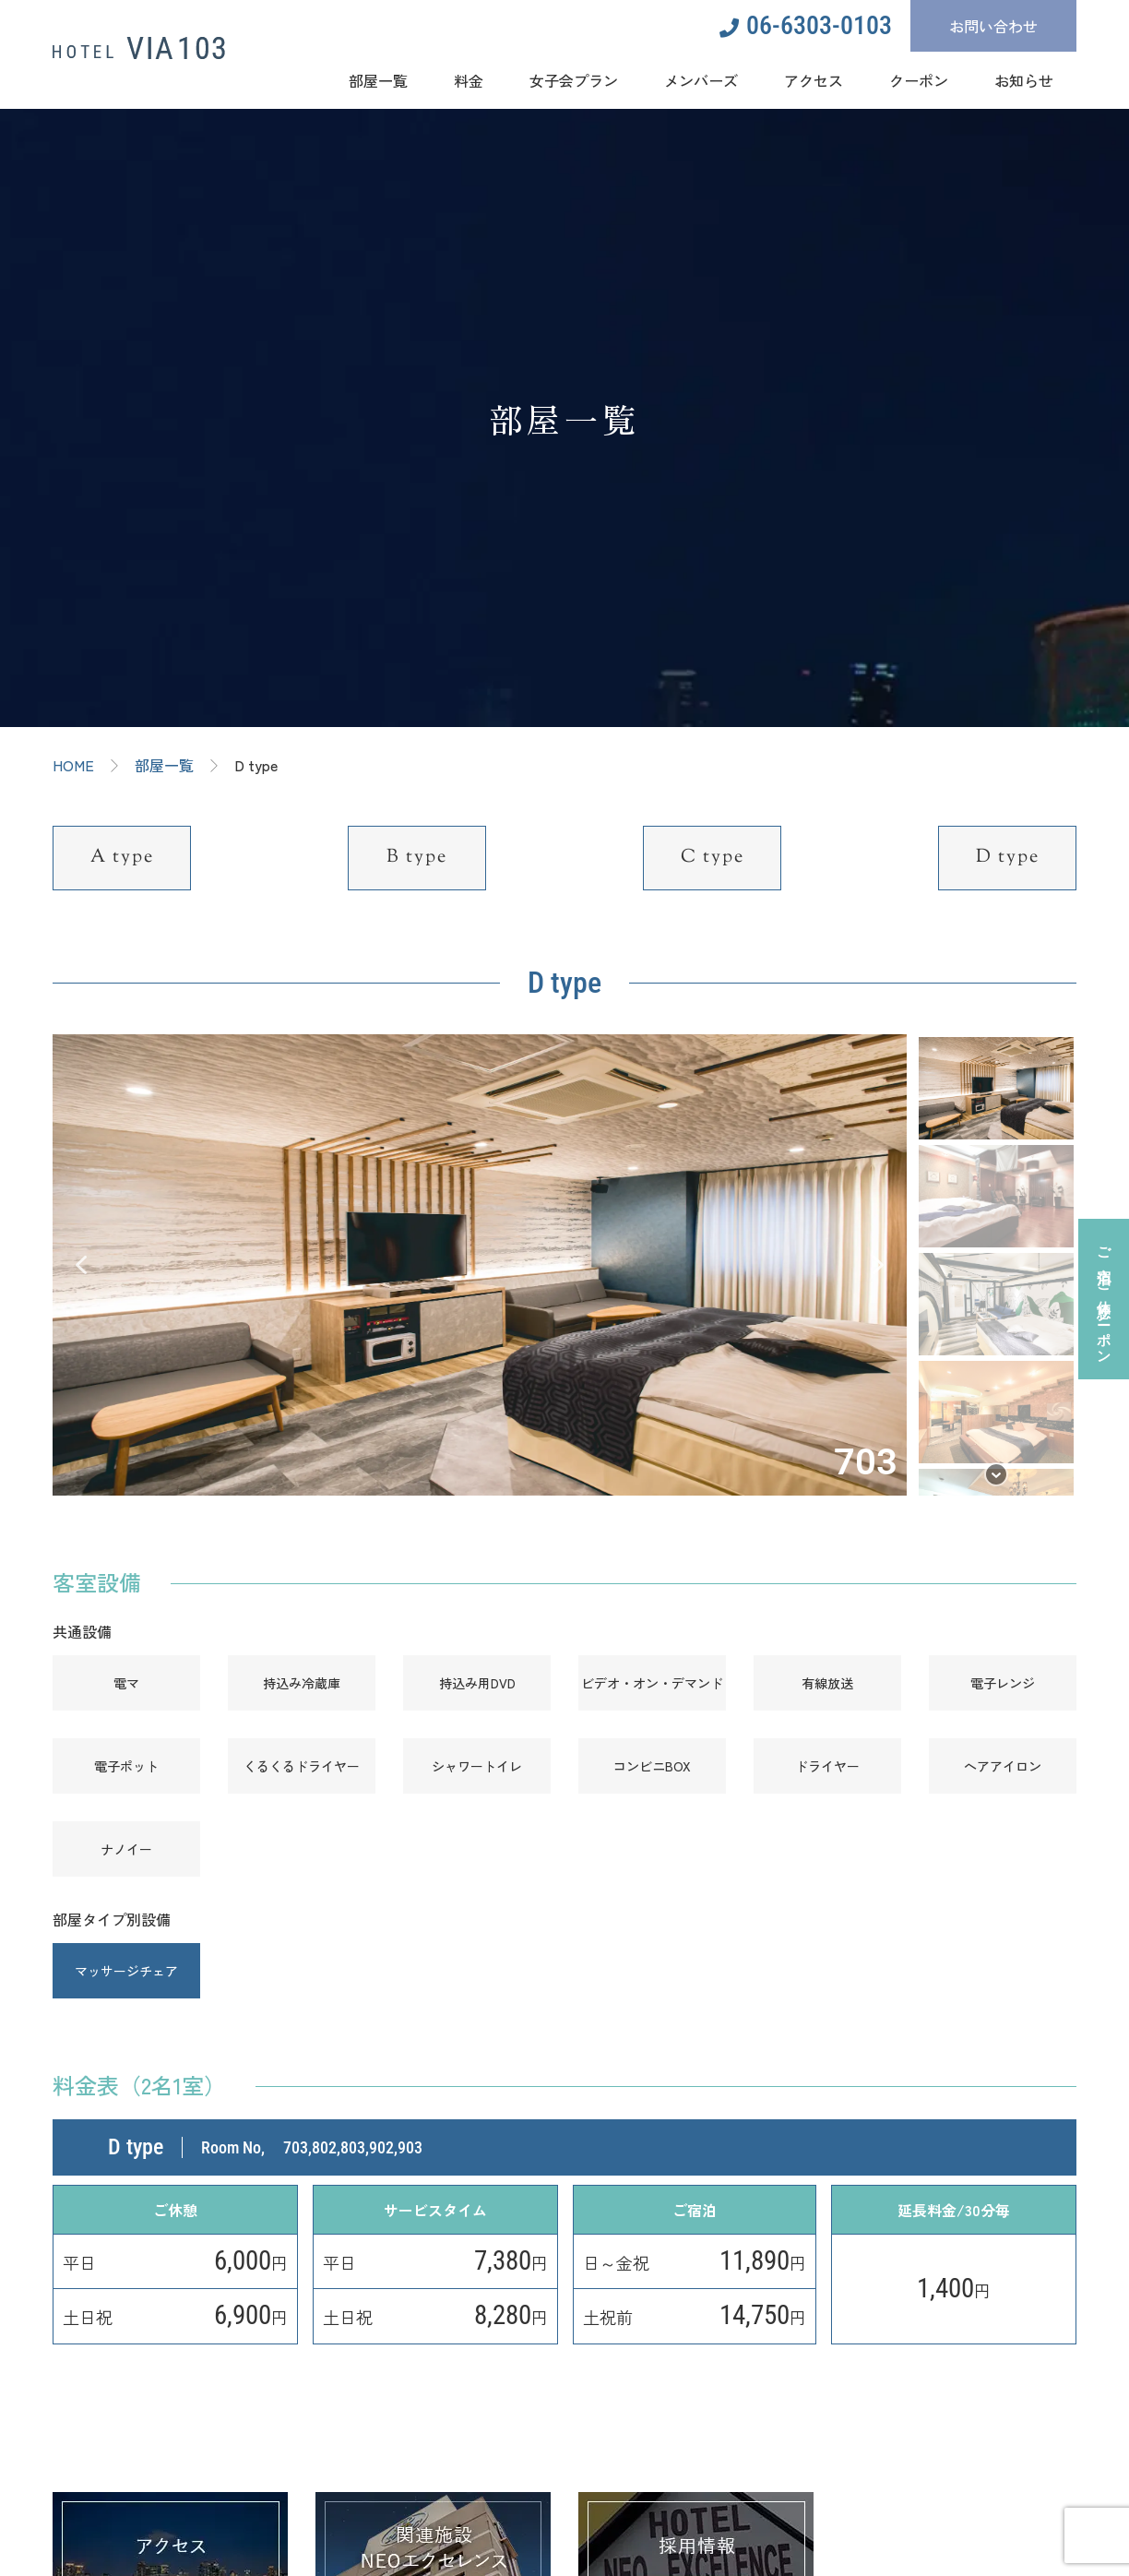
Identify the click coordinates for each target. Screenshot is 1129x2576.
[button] (81, 1265)
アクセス (813, 79)
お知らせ (1023, 79)
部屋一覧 (378, 79)
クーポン (918, 79)
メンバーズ (701, 79)
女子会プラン (573, 79)
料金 (468, 79)
